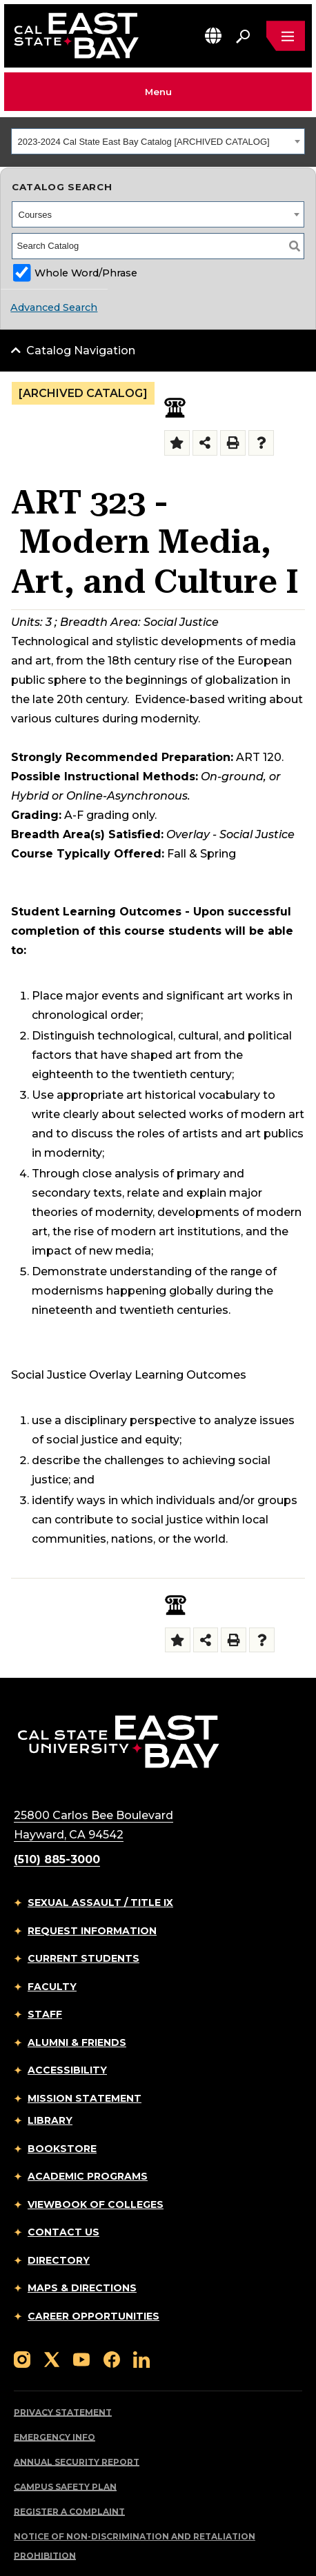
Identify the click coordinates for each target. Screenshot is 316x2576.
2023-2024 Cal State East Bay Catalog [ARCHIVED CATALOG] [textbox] (144, 141)
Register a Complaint (69, 2511)
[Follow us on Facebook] (111, 2358)
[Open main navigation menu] (285, 36)
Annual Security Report (76, 2462)
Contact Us (63, 2232)
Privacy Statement (63, 2412)
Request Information (92, 1931)
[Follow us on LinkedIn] (141, 2358)
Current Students (83, 1958)
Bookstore (62, 2148)
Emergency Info (54, 2437)
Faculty (52, 1986)
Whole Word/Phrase (85, 273)
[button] (213, 35)
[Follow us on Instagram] (22, 2358)
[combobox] (158, 141)
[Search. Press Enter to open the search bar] (242, 36)
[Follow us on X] (51, 2358)
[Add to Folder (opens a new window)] (177, 443)
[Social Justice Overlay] (175, 408)
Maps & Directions (82, 2288)
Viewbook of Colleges (96, 2204)
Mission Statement (84, 2098)
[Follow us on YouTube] (81, 2358)
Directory (59, 2260)
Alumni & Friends (77, 2042)
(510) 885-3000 (57, 1859)
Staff (45, 2014)
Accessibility (67, 2070)
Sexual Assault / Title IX (100, 1902)
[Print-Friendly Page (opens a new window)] (233, 443)
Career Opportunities (93, 2316)
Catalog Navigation (80, 350)
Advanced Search (53, 307)
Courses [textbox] (35, 215)
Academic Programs (88, 2176)
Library (50, 2120)
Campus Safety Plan (65, 2487)
